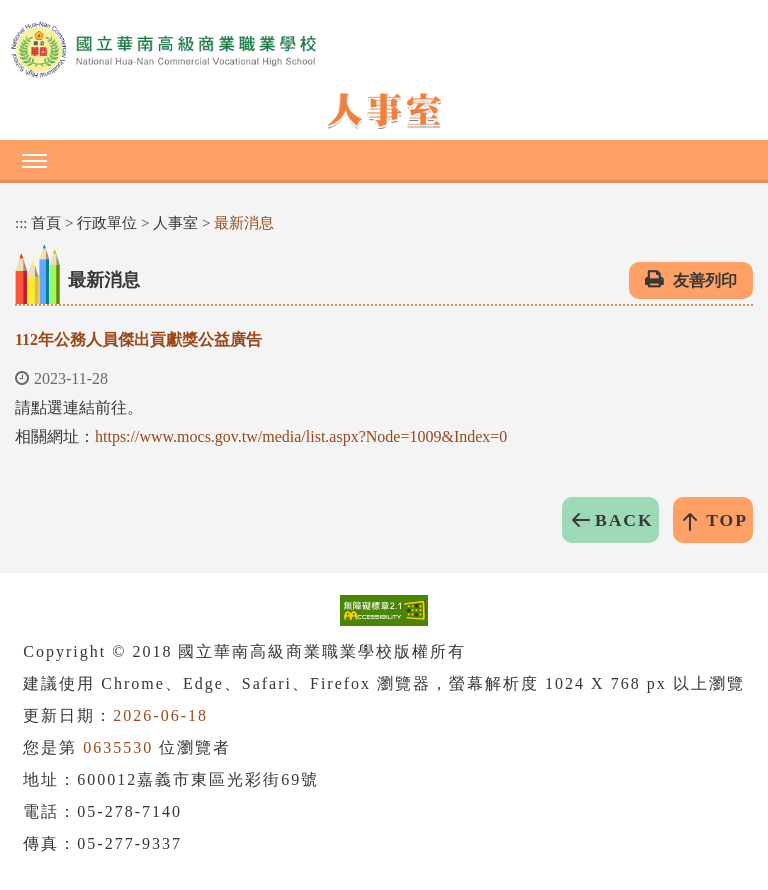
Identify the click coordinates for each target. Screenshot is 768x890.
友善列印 (705, 280)
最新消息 (244, 223)
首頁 (46, 223)
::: (21, 223)
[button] (384, 160)
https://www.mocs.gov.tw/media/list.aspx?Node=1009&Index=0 (301, 436)
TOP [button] (727, 520)
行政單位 (107, 223)
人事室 (175, 223)
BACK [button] (624, 520)
